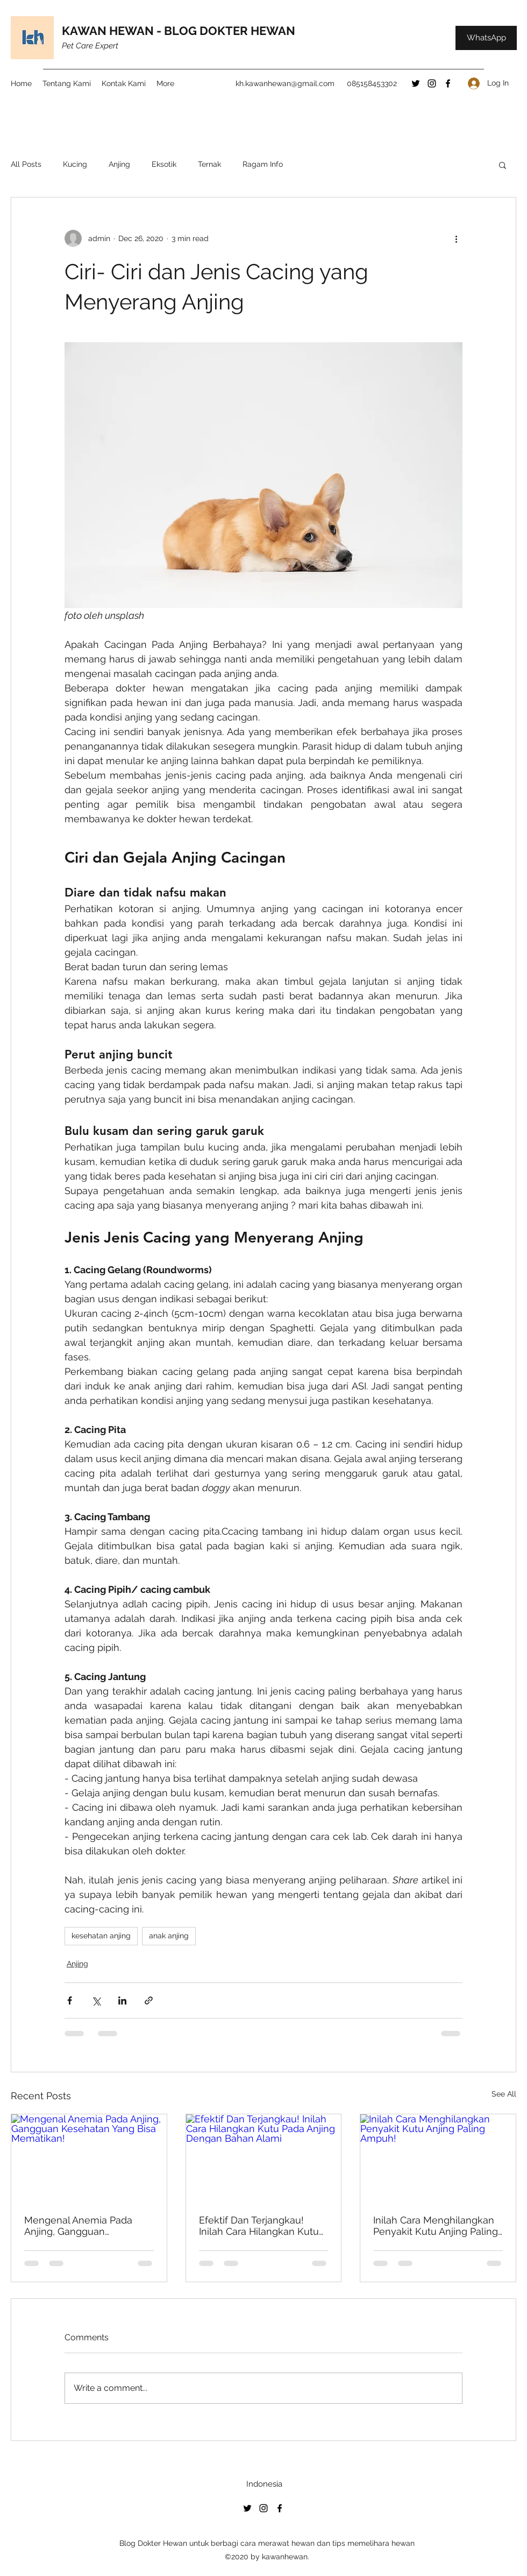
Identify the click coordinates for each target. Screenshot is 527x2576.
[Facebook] (448, 83)
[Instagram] (431, 83)
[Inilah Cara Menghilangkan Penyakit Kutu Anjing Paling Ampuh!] (438, 2157)
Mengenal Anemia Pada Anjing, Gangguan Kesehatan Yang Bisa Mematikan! (78, 2225)
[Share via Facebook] (70, 2000)
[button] (502, 164)
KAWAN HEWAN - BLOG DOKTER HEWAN (178, 31)
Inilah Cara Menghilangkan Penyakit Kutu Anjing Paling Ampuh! (435, 2225)
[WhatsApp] (486, 38)
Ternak (209, 164)
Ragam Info (263, 164)
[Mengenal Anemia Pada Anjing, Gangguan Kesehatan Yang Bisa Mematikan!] (89, 2157)
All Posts (26, 164)
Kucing (75, 164)
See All (504, 2094)
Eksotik (164, 164)
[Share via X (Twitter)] (96, 2000)
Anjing (119, 164)
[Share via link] (149, 2000)
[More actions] (456, 238)
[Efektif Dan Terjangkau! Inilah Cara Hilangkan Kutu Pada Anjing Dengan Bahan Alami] (263, 2157)
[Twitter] (415, 83)
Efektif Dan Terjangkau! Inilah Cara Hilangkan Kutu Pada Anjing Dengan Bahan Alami (261, 2225)
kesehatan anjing (101, 1935)
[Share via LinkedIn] (122, 2000)
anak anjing (169, 1935)
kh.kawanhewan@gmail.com (285, 83)
